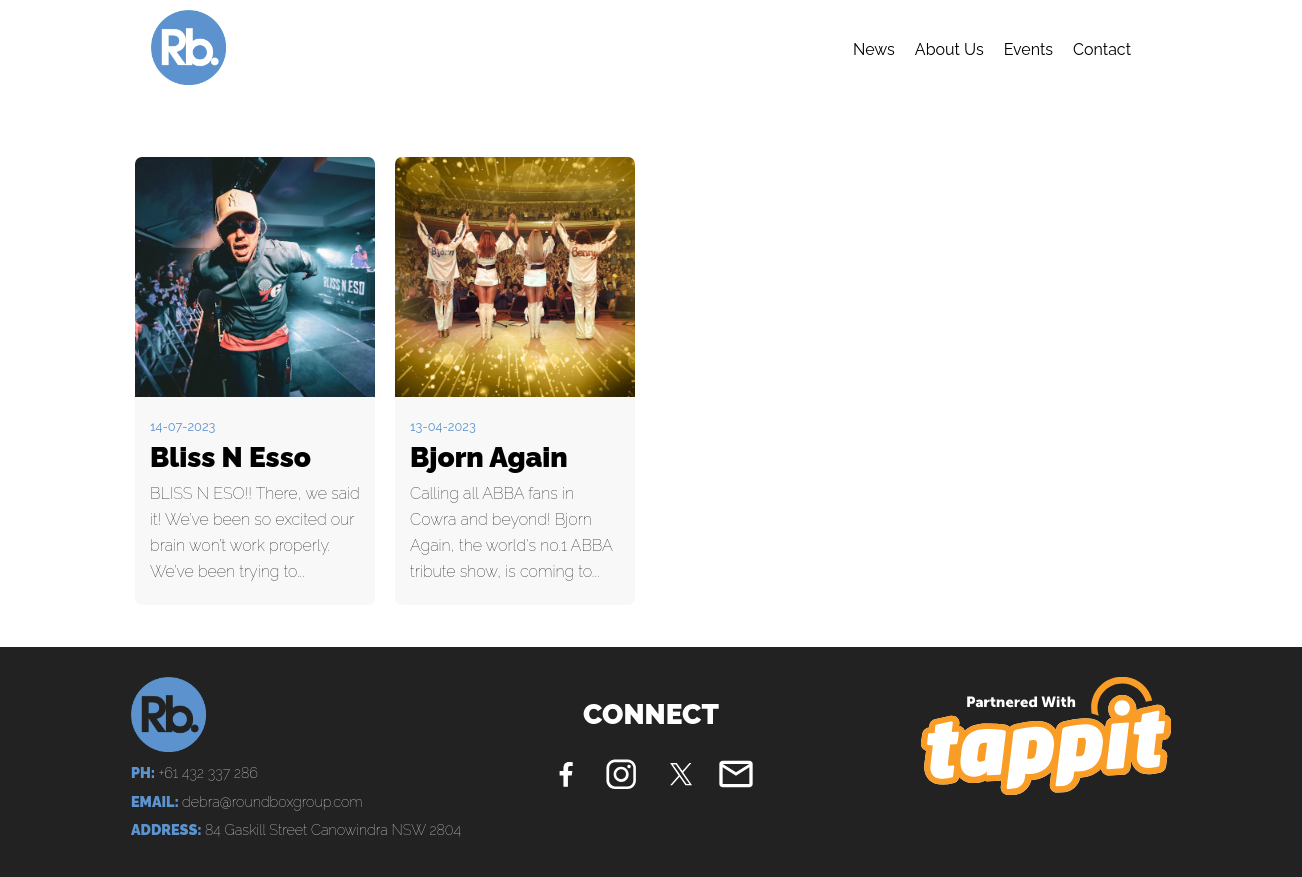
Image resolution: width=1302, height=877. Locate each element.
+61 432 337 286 (207, 772)
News (874, 49)
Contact (1102, 49)
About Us (949, 49)
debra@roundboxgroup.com (272, 801)
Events (1028, 49)
